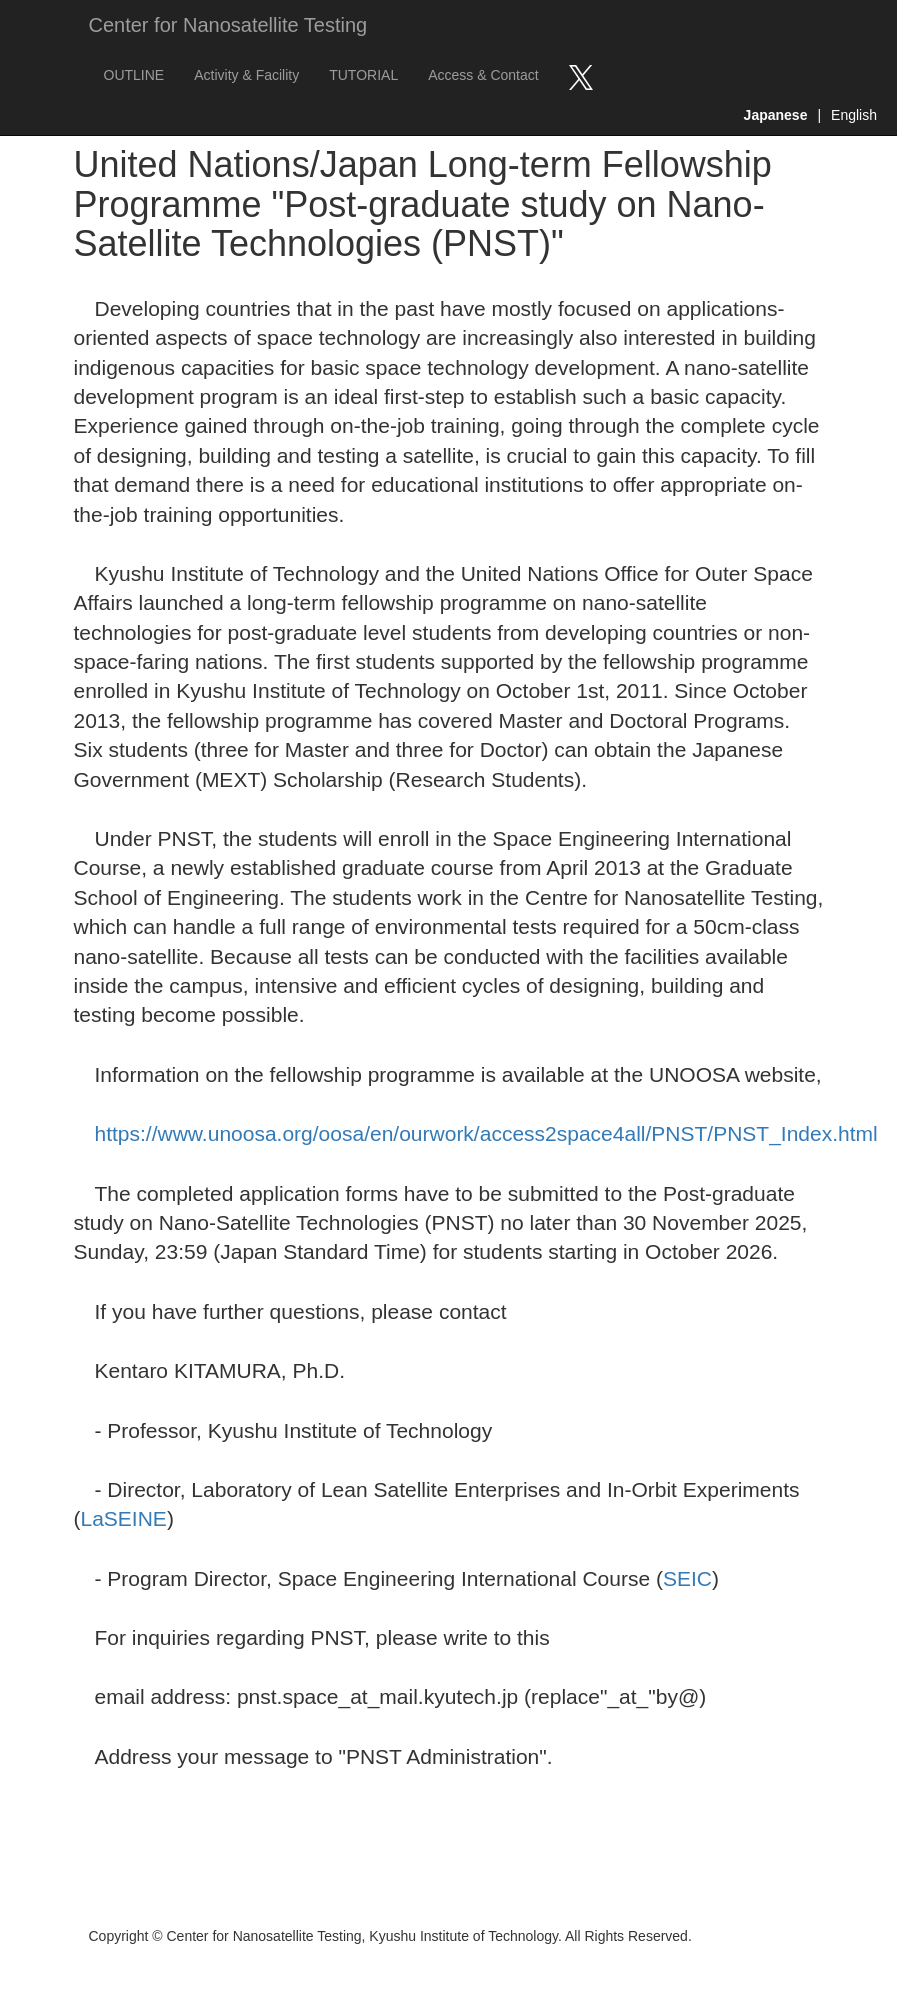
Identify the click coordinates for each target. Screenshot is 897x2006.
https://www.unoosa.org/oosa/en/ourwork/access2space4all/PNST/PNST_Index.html (486, 1133)
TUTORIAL (363, 75)
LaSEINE (124, 1518)
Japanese (776, 115)
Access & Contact (483, 75)
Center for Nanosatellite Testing (228, 25)
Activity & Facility (246, 75)
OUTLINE (134, 75)
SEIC (687, 1578)
